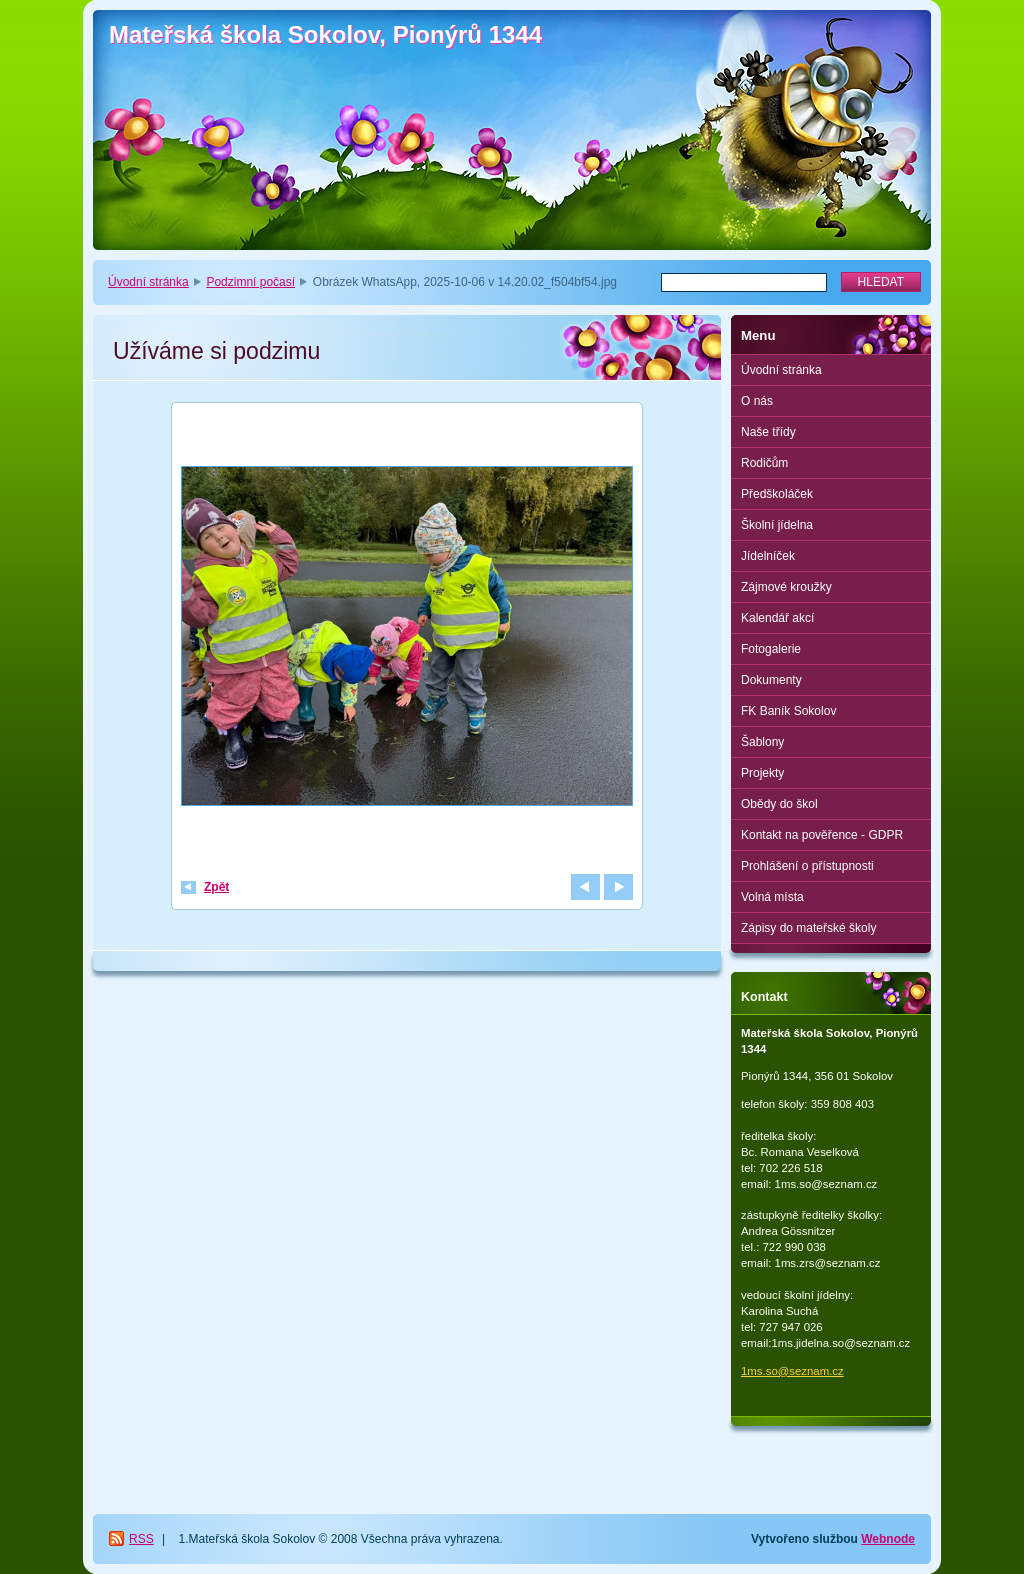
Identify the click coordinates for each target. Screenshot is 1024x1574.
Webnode (888, 1539)
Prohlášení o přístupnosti (807, 866)
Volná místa (772, 897)
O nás (757, 401)
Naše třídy (768, 432)
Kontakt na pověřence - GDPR (822, 835)
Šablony (762, 742)
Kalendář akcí (777, 618)
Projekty (762, 773)
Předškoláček (777, 494)
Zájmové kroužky (786, 587)
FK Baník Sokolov (788, 711)
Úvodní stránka (148, 282)
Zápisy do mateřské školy (808, 928)
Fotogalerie (771, 649)
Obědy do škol (779, 804)
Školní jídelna (777, 525)
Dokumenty (771, 680)
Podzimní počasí (250, 282)
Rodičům (764, 463)
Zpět (216, 887)
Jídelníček (768, 556)
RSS (141, 1539)
